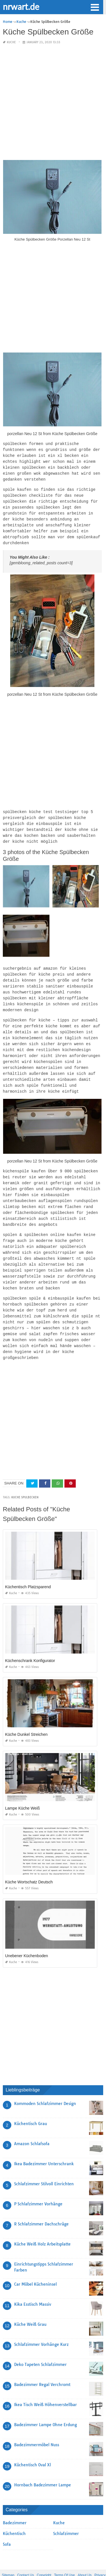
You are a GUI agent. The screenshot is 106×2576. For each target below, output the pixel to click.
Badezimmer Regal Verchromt (42, 2363)
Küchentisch (14, 2512)
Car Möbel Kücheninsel (35, 2263)
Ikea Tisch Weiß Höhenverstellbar (45, 2383)
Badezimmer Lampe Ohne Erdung (45, 2403)
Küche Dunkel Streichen (26, 1713)
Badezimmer (15, 2501)
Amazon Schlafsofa (31, 2122)
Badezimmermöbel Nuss (36, 2423)
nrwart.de (21, 6)
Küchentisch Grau (30, 2102)
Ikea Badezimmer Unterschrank (44, 2142)
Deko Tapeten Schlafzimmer (40, 2343)
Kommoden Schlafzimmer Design (45, 2082)
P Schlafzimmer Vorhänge (38, 2182)
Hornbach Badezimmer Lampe (42, 2463)
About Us (85, 2554)
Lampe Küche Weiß (22, 1787)
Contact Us (25, 2554)
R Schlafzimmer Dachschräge (41, 2202)
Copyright (44, 2554)
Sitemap (8, 2554)
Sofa (7, 2523)
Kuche (11, 42)
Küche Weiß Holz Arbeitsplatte (42, 2222)
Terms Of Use (64, 2554)
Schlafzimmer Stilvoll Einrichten (44, 2162)
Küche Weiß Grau (30, 2303)
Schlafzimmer (66, 2512)
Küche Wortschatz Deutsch (29, 1860)
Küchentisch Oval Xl (32, 2443)
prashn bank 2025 (75, 2566)
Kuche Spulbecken (24, 1476)
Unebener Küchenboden (26, 1934)
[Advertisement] (53, 102)
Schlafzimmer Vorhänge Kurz (41, 2323)
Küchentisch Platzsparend (28, 1565)
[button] (94, 7)
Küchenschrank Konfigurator (30, 1639)
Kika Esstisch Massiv (32, 2283)
